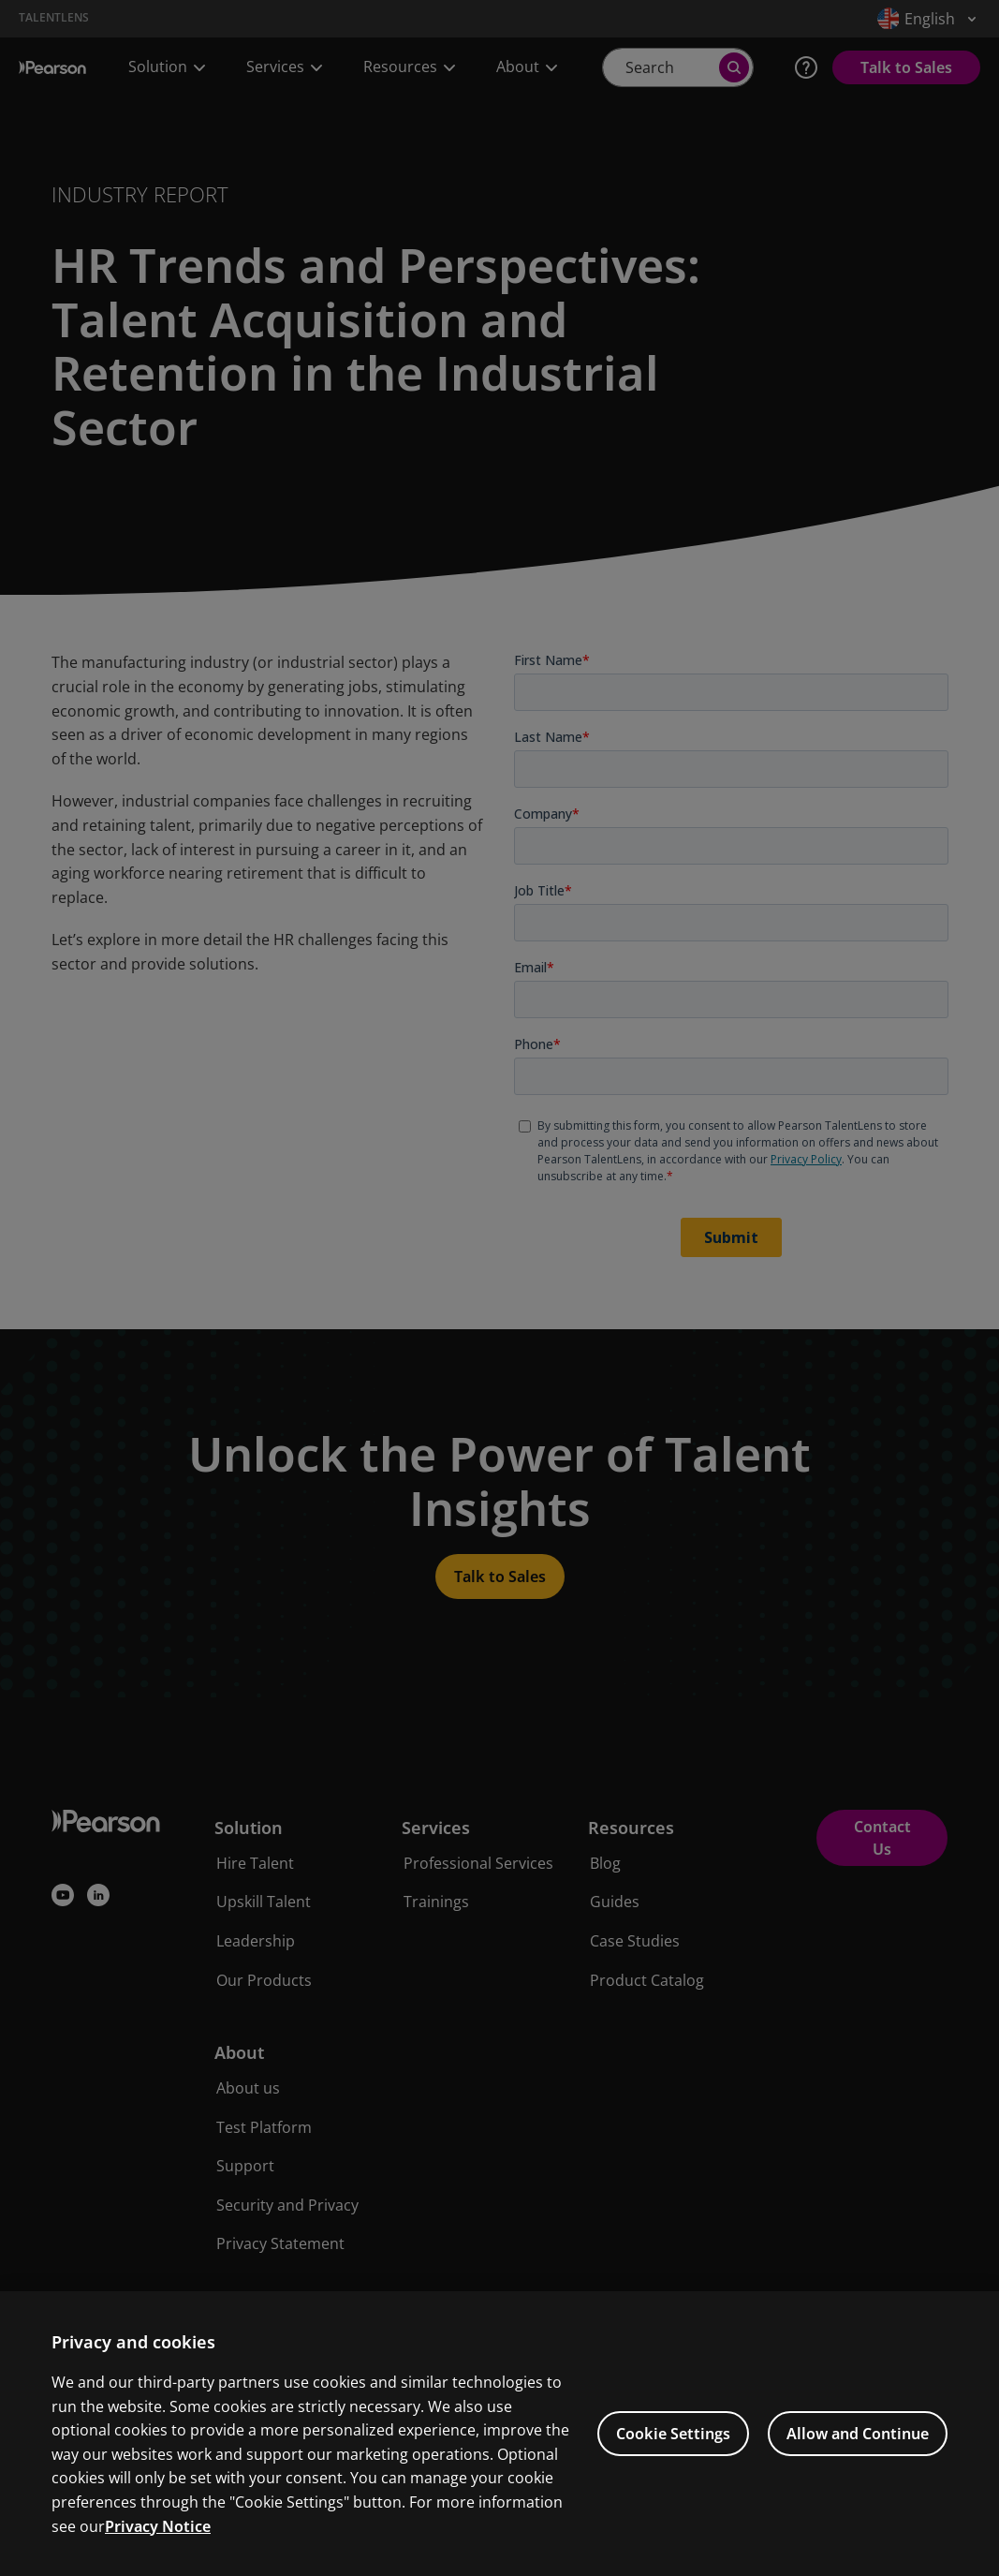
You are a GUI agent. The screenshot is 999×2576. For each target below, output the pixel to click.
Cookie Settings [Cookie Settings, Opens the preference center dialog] (673, 2464)
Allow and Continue (857, 2464)
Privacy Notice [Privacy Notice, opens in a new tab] (158, 2556)
